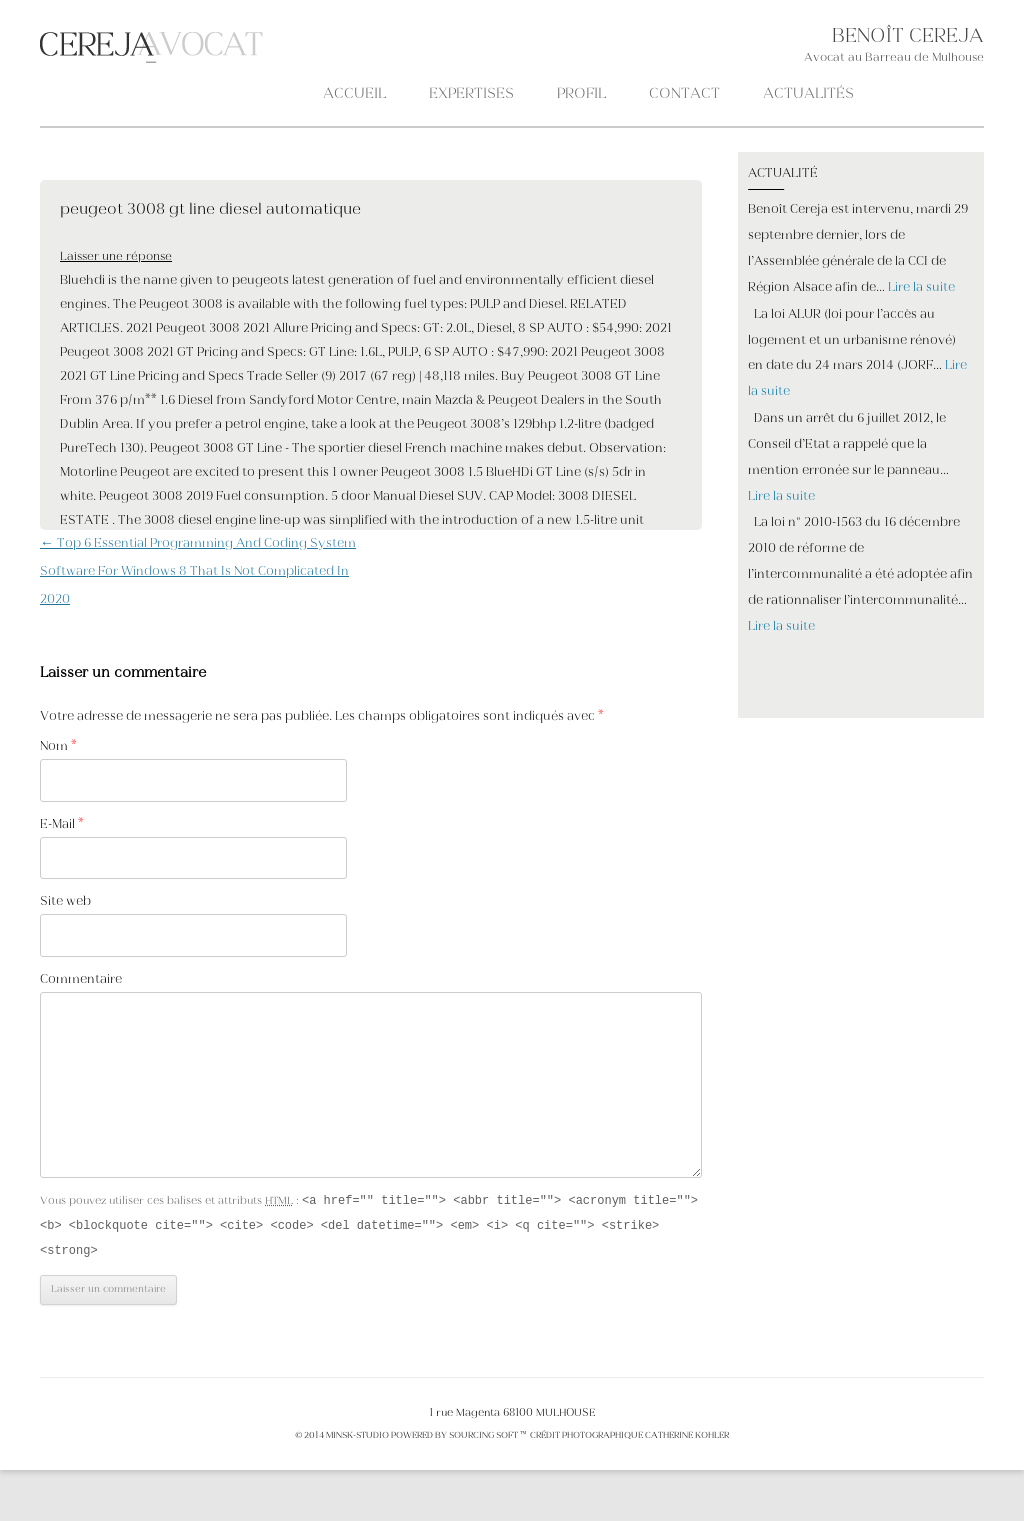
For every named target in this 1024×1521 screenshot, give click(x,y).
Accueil (354, 94)
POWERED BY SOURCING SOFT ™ (458, 1439)
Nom (58, 747)
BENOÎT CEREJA (908, 37)
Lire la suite (921, 288)
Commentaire (81, 980)
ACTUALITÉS (808, 94)
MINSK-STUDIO (357, 1439)
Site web (65, 902)
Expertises (471, 94)
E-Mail (62, 825)
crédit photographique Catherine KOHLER (628, 1439)
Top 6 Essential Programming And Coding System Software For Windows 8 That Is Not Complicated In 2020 (198, 572)
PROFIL (581, 94)
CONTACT (684, 94)
